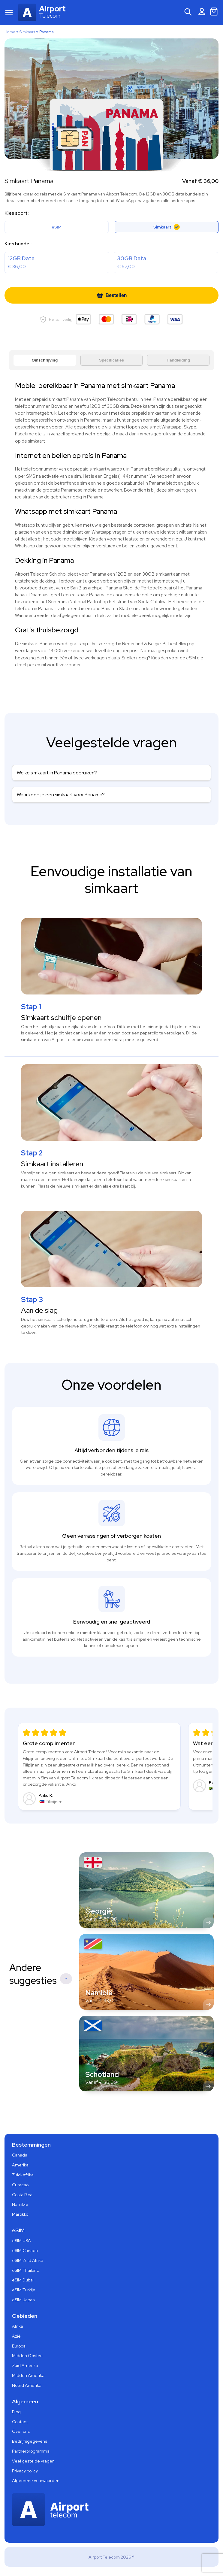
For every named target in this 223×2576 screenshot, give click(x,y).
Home (10, 32)
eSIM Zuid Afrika (27, 2260)
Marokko (20, 2214)
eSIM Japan (23, 2300)
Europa (19, 2346)
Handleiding (178, 360)
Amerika (20, 2165)
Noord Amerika (26, 2385)
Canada (19, 2155)
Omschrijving (44, 360)
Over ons (21, 2431)
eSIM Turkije (23, 2290)
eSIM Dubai (23, 2280)
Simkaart (27, 32)
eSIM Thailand (25, 2270)
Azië (16, 2336)
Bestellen (111, 295)
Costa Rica (22, 2195)
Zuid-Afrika (23, 2175)
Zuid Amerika (25, 2366)
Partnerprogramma (31, 2451)
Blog (16, 2412)
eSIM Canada (25, 2251)
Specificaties (112, 360)
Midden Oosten (27, 2356)
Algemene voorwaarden (35, 2481)
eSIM (57, 227)
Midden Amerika (28, 2375)
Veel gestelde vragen (33, 2461)
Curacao (20, 2185)
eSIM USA (21, 2241)
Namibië (20, 2204)
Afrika (17, 2326)
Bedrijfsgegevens (29, 2441)
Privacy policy (25, 2471)
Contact (20, 2422)
